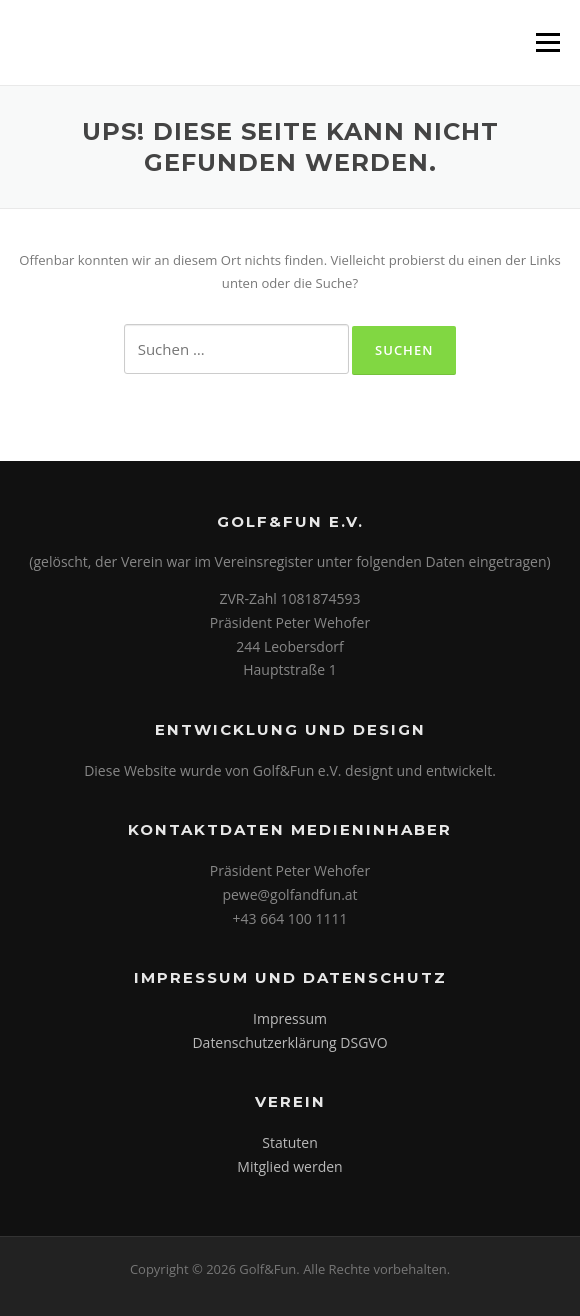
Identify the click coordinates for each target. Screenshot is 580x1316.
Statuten (289, 1142)
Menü (547, 42)
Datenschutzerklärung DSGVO (289, 1042)
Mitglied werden (289, 1166)
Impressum (290, 1018)
